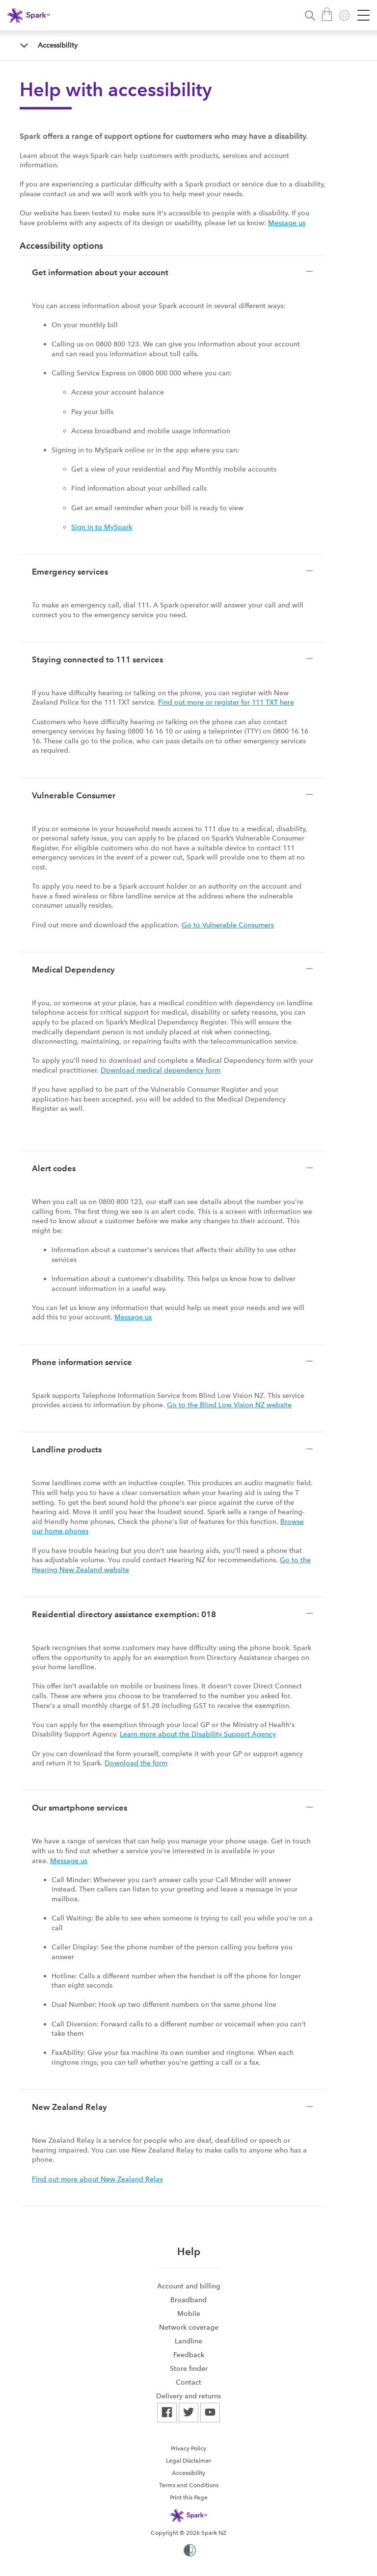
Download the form (136, 1763)
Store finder (189, 2368)
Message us (286, 222)
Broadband (188, 2299)
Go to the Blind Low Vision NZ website (229, 1404)
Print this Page (189, 2497)
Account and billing (188, 2286)
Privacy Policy (188, 2448)
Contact (188, 2382)
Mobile (188, 2313)
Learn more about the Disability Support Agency (198, 1734)
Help (188, 2251)
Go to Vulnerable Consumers (228, 924)
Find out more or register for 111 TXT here (226, 702)
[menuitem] (188, 2286)
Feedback (188, 2354)
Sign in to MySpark (101, 527)
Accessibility (58, 45)
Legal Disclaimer (188, 2460)
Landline (188, 2341)
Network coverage (188, 2327)
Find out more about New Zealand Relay (97, 2179)
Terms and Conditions (188, 2485)
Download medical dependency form (160, 1070)
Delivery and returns (188, 2396)
